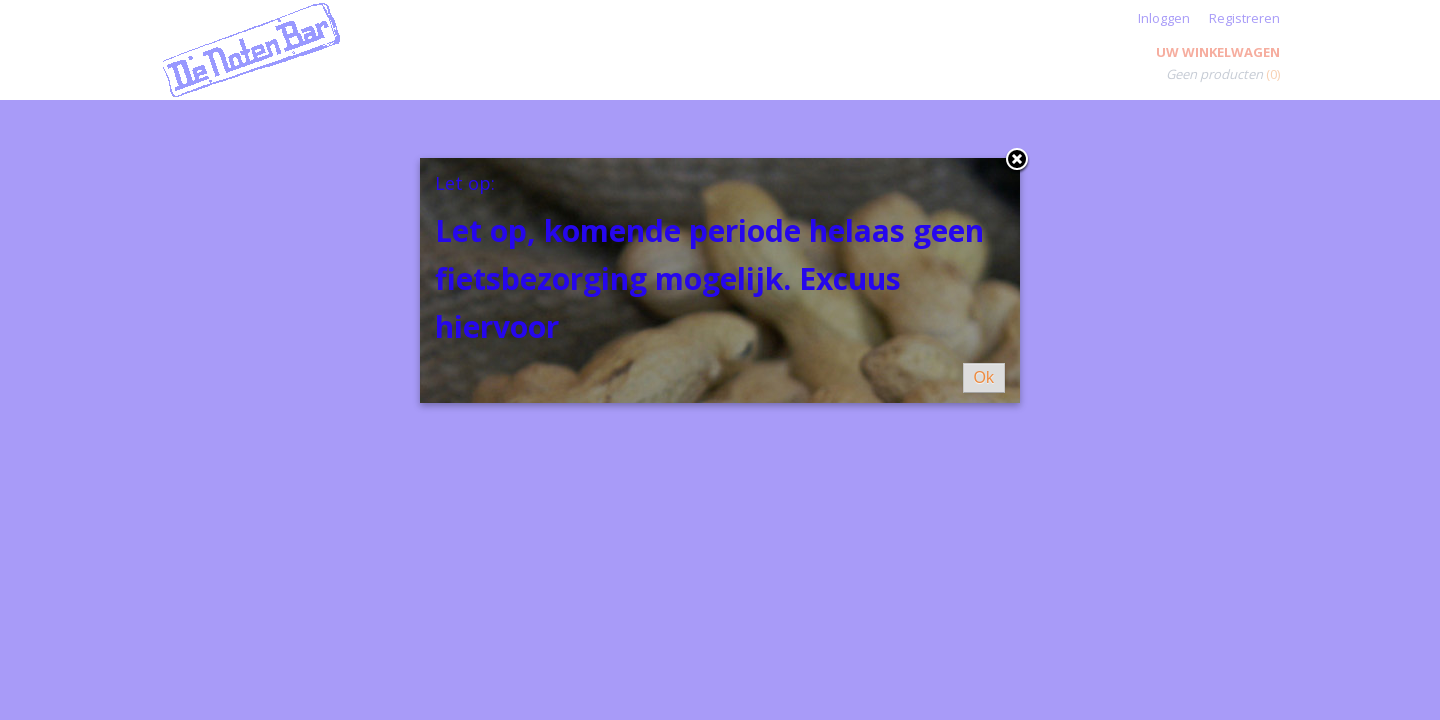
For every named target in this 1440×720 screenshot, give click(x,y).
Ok (984, 377)
